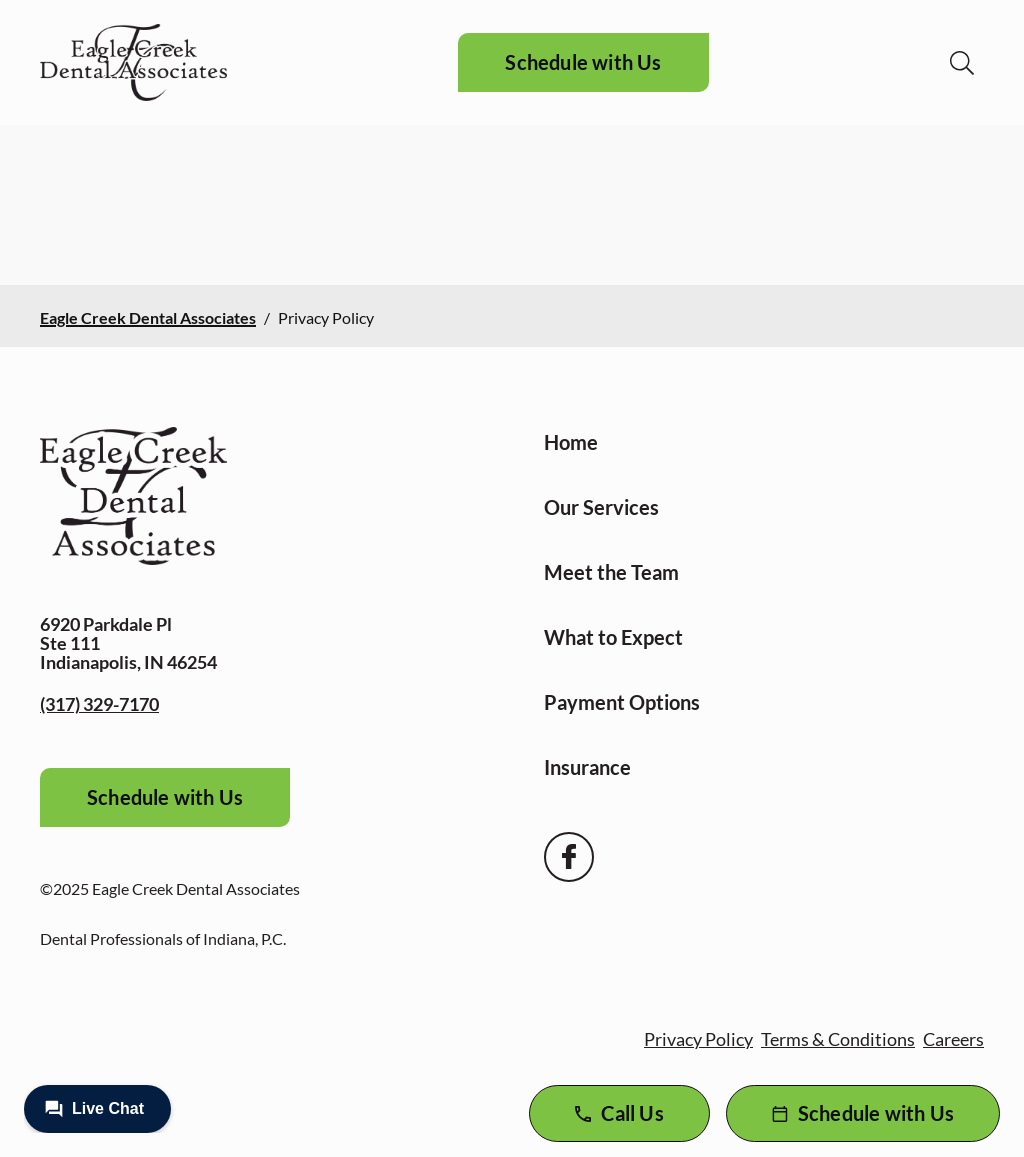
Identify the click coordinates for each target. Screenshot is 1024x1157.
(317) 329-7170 (99, 704)
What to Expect (613, 637)
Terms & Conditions (838, 1039)
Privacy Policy (698, 1039)
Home (571, 442)
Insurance (587, 767)
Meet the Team (611, 572)
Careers (953, 1039)
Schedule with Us (583, 62)
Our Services (601, 507)
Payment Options (622, 702)
